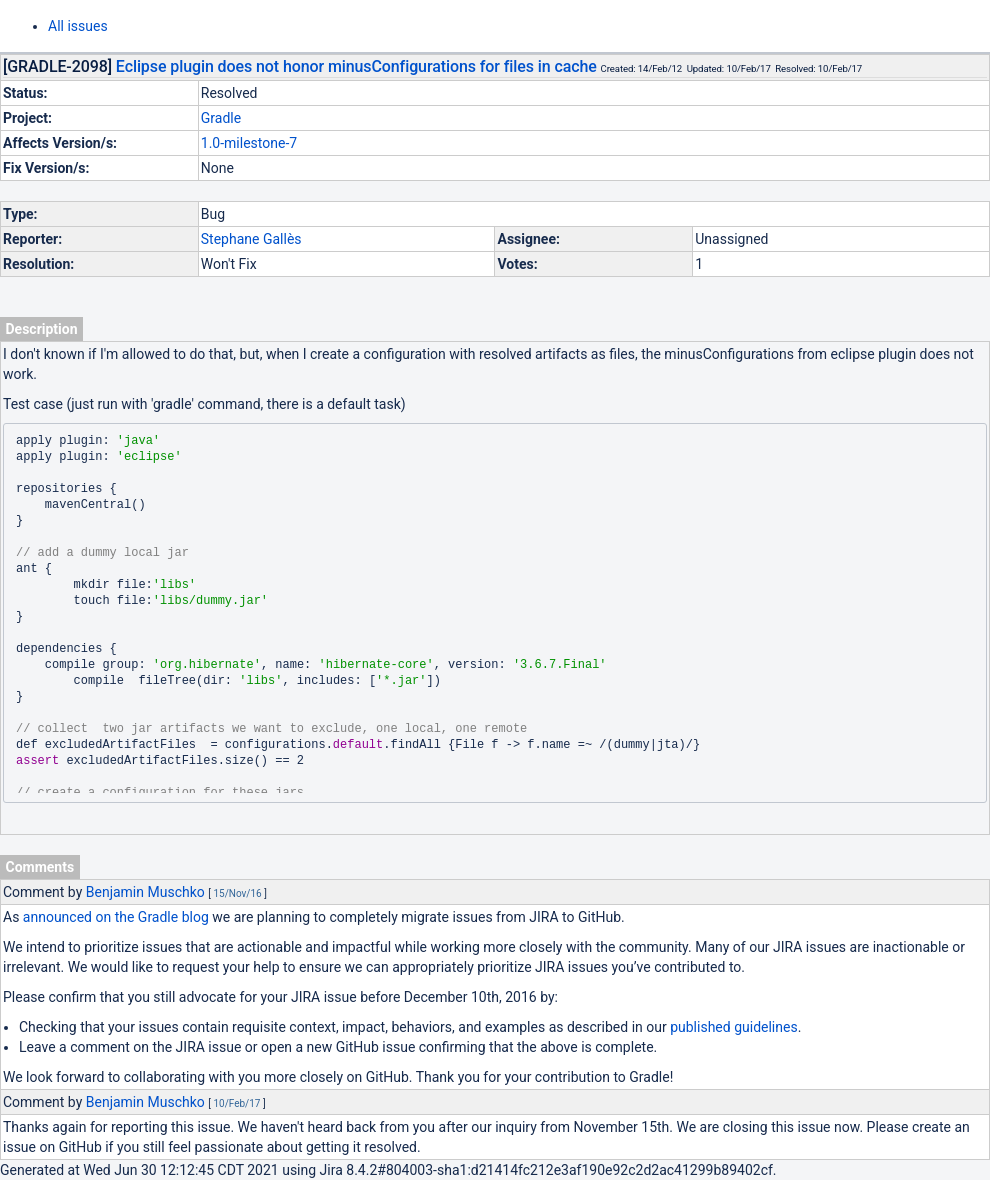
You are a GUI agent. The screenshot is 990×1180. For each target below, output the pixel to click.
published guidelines (733, 1027)
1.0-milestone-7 (249, 143)
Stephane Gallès (251, 239)
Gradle (221, 118)
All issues (78, 26)
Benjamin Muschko (145, 892)
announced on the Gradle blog (116, 917)
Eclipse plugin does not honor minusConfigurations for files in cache (356, 66)
